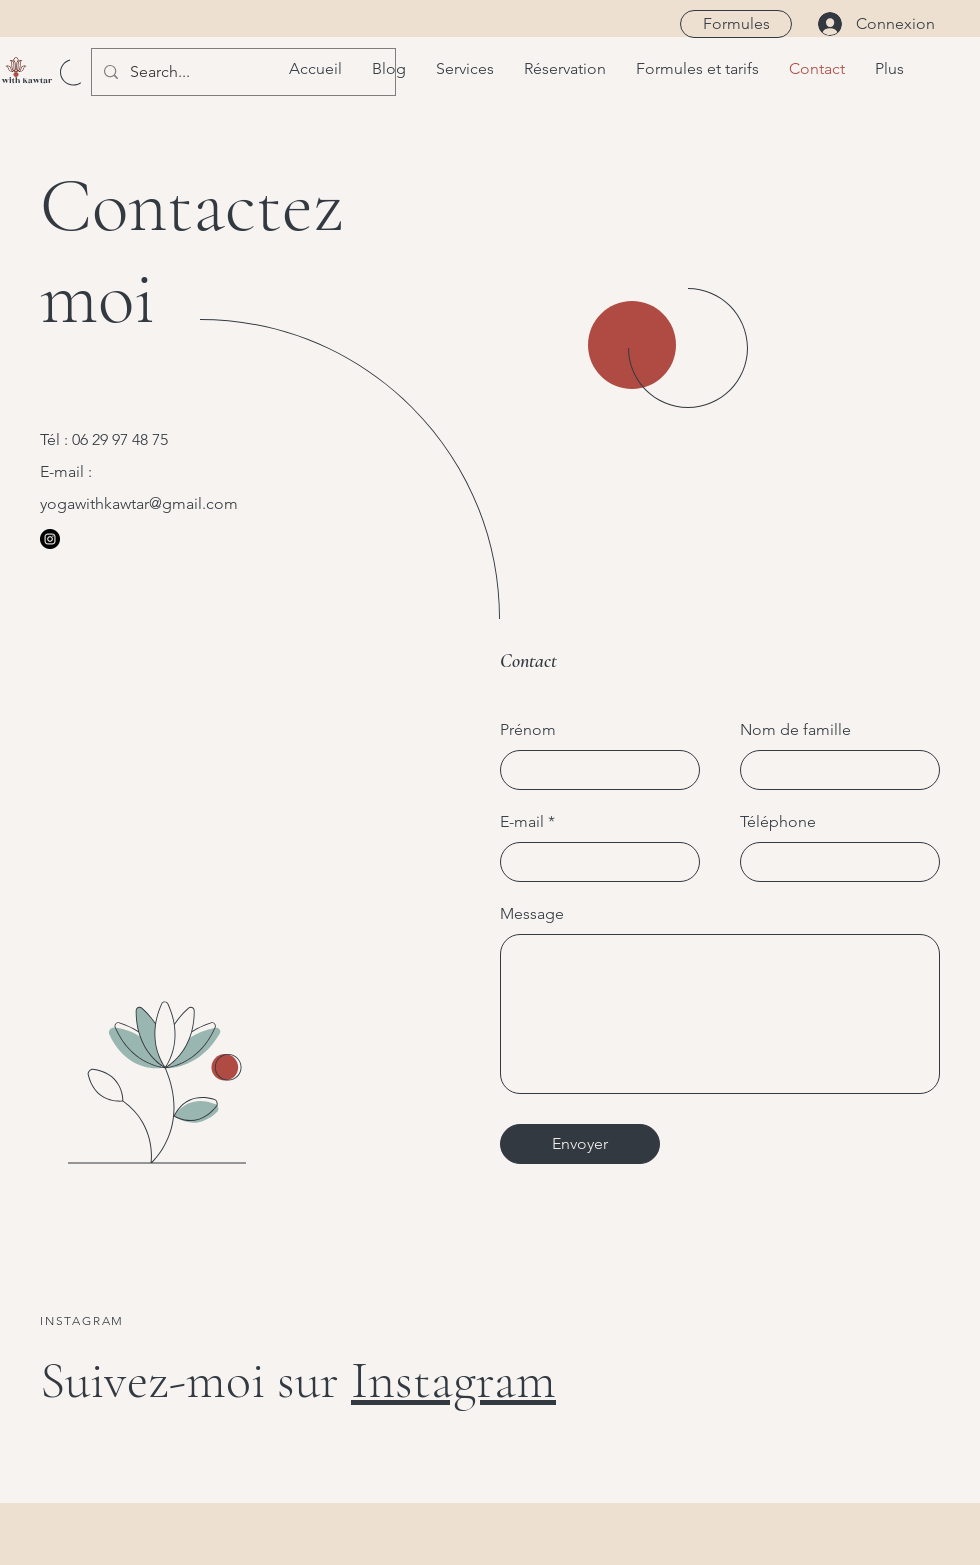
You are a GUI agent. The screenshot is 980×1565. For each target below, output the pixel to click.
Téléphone (778, 822)
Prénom (528, 730)
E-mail (522, 822)
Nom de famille (795, 730)
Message (532, 914)
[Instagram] (50, 539)
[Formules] (736, 24)
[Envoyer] (580, 1144)
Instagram (453, 1380)
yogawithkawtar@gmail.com (139, 503)
